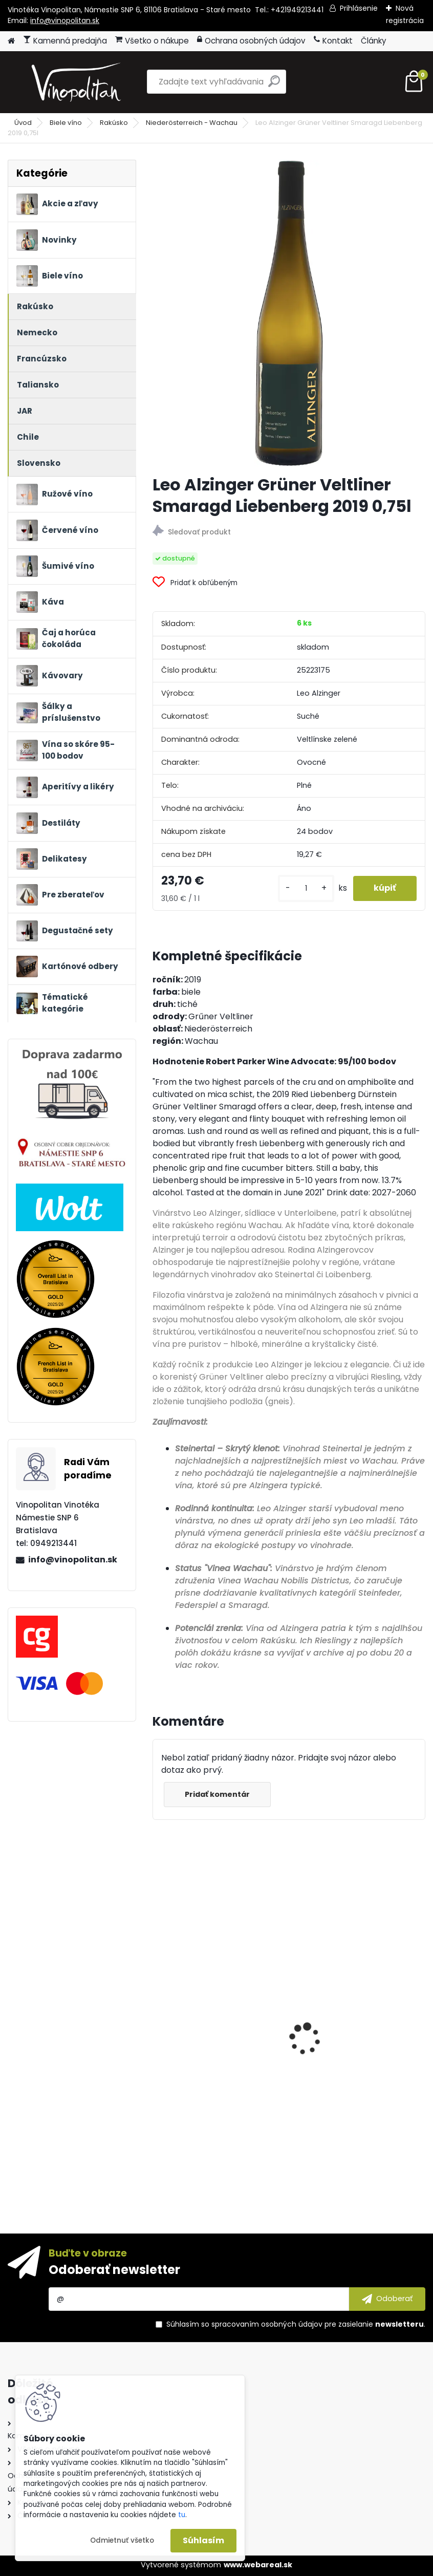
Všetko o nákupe (152, 40)
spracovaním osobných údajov (266, 2324)
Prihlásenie (359, 8)
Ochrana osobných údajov (251, 40)
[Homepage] (11, 41)
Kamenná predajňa (65, 40)
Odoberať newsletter (114, 2269)
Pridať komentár (217, 1794)
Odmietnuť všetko (122, 2540)
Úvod (23, 122)
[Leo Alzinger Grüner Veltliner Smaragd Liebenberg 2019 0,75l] (289, 313)
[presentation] (158, 2021)
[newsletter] (387, 2299)
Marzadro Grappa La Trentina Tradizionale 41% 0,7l (219, 2076)
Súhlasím (203, 2540)
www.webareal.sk (258, 2565)
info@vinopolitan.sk (64, 20)
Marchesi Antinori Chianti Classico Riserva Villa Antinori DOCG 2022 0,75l (350, 2087)
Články (373, 40)
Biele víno (66, 122)
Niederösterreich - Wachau (191, 122)
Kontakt (333, 40)
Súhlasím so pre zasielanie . (295, 2324)
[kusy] (306, 888)
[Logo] (78, 82)
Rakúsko (114, 122)
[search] (274, 85)
